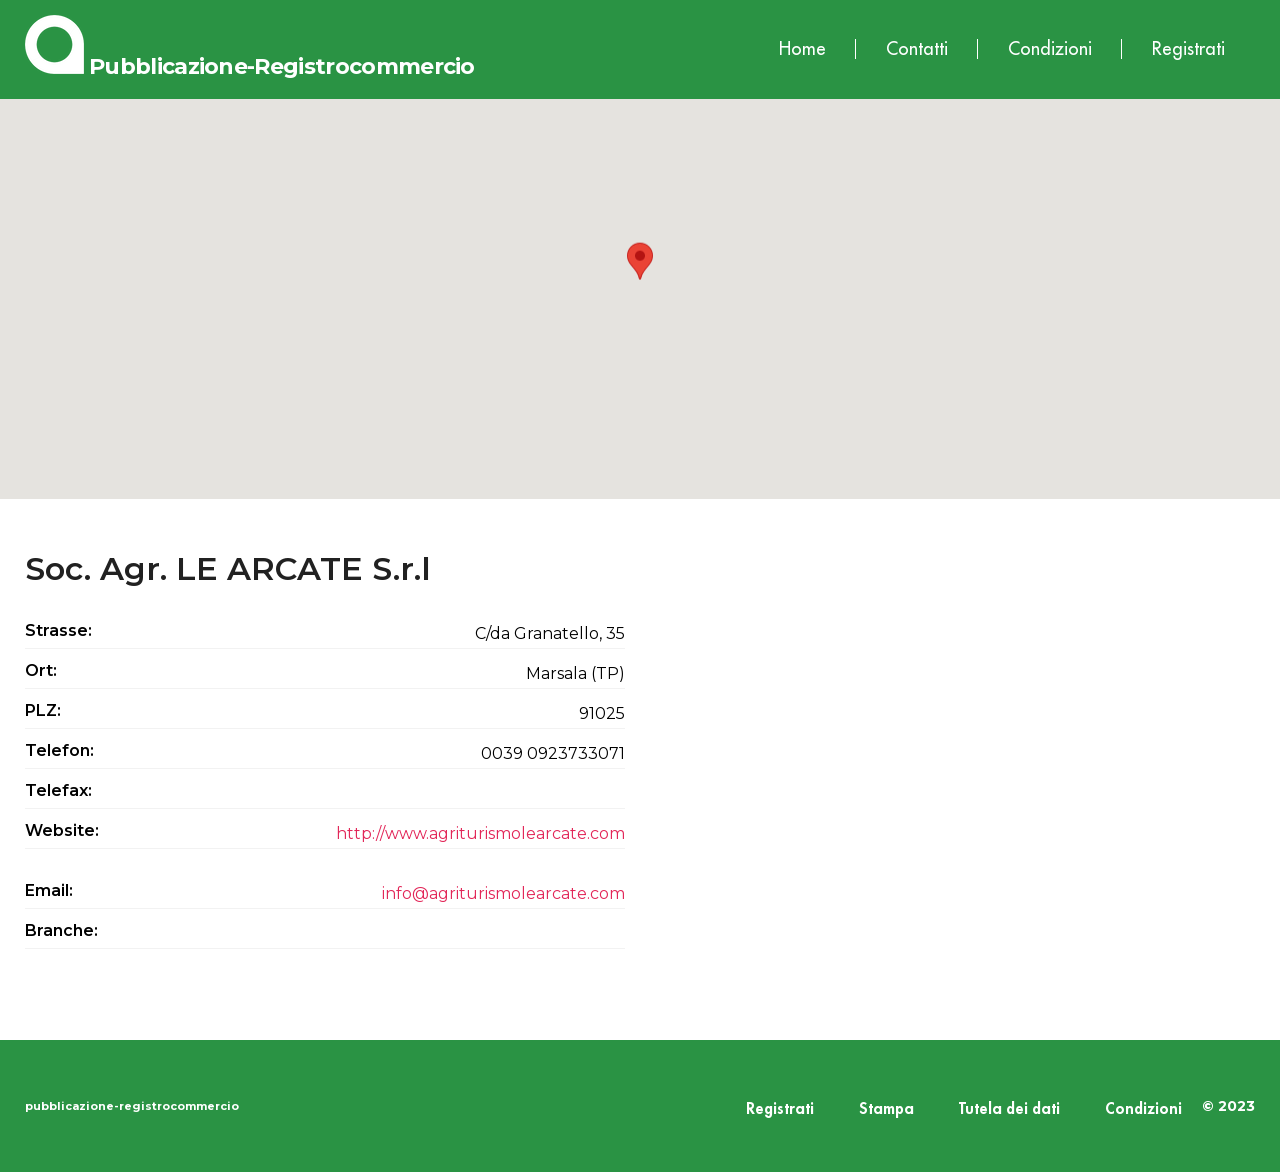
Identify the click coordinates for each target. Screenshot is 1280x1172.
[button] (640, 280)
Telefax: (58, 790)
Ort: (41, 670)
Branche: (61, 930)
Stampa (886, 1109)
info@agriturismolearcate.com (503, 893)
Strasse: (58, 630)
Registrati (1188, 49)
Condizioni (1050, 49)
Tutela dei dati (1009, 1109)
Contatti (917, 49)
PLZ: (43, 710)
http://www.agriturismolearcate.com (480, 833)
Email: (49, 890)
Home (802, 49)
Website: (62, 830)
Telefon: (59, 750)
